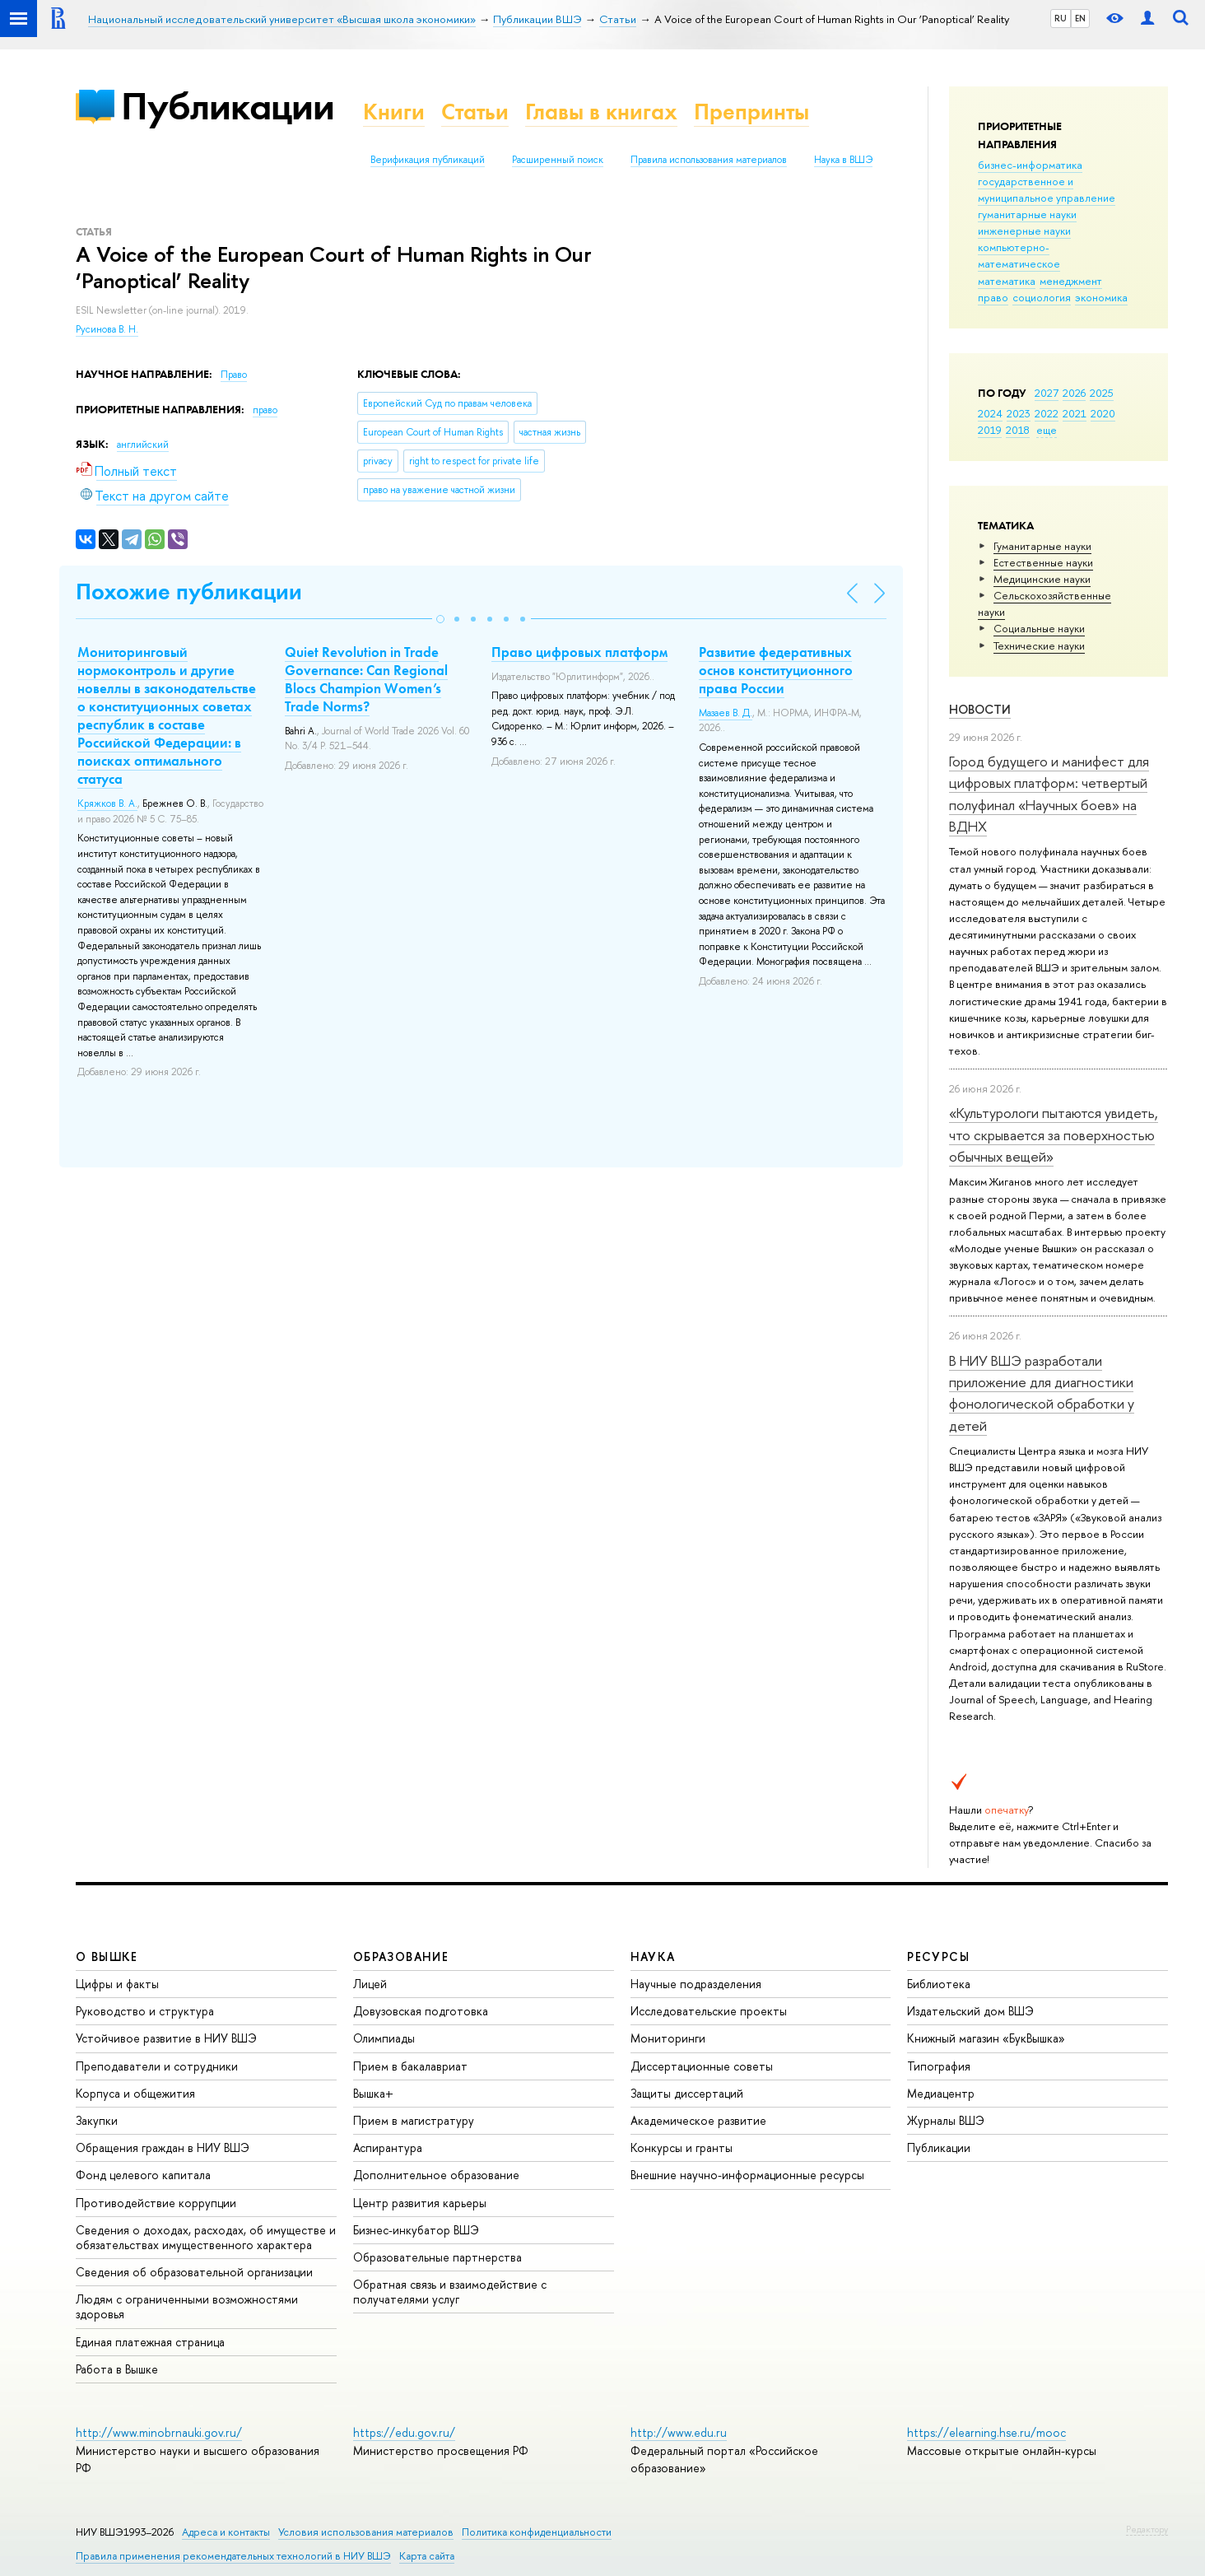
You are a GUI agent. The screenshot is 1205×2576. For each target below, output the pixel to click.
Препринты (751, 111)
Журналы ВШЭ (945, 2120)
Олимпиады (384, 2038)
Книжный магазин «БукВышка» (986, 2038)
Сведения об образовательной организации (194, 2272)
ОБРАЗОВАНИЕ (401, 1956)
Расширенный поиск (557, 159)
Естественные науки (1043, 562)
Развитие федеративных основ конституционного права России (776, 670)
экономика (1101, 297)
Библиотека (938, 1983)
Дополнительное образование (436, 2174)
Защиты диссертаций (686, 2093)
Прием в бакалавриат (410, 2066)
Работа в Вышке (117, 2369)
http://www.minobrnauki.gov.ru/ (159, 2432)
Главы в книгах (601, 111)
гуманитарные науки (1027, 214)
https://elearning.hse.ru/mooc (986, 2432)
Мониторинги (667, 2038)
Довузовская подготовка (420, 2011)
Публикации (227, 106)
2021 (1074, 413)
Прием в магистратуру (413, 2120)
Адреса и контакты (226, 2532)
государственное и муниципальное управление (1046, 189)
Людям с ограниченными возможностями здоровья (187, 2306)
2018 (1018, 429)
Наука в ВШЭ (843, 159)
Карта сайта (426, 2556)
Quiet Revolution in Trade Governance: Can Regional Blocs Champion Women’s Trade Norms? (366, 679)
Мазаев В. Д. (725, 713)
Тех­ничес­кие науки (1039, 645)
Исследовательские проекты (708, 2011)
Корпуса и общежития (135, 2093)
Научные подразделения (695, 1983)
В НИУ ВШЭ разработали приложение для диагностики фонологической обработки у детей (1041, 1393)
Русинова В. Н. (107, 329)
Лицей (370, 1983)
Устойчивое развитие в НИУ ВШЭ (166, 2038)
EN (1080, 18)
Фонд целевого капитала (143, 2174)
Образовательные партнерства (437, 2257)
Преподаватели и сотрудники (157, 2066)
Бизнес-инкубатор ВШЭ (416, 2230)
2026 (1074, 392)
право (993, 297)
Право (234, 374)
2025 (1102, 392)
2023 (1019, 413)
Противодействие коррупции (156, 2202)
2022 (1046, 413)
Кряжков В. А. (107, 803)
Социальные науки (1039, 628)
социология (1041, 297)
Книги (394, 111)
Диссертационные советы (701, 2066)
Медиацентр (941, 2093)
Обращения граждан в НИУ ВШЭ (162, 2147)
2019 (990, 429)
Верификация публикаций (427, 159)
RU (1060, 18)
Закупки (97, 2120)
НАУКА (653, 1956)
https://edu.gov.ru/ (404, 2432)
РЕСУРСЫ (938, 1956)
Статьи (475, 111)
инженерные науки (1024, 230)
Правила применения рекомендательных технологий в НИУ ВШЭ (233, 2556)
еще (1046, 429)
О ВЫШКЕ (107, 1956)
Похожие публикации (189, 591)
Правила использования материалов (708, 159)
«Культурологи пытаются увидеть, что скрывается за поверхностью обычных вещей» (1053, 1134)
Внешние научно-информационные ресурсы (747, 2174)
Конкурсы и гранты (681, 2147)
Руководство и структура (145, 2011)
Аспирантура (387, 2147)
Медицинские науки (1042, 578)
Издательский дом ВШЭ (970, 2011)
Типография (938, 2066)
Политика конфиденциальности (537, 2532)
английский (143, 444)
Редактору (1147, 2529)
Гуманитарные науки (1042, 545)
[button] (440, 619)
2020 (1103, 413)
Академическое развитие (698, 2120)
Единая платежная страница (150, 2342)
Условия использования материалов (366, 2532)
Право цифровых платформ (579, 652)
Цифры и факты (117, 1983)
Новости (980, 709)
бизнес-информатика (1030, 164)
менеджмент (1071, 280)
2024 (990, 413)
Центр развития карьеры (419, 2202)
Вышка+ (373, 2093)
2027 (1046, 392)
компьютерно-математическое (1019, 255)
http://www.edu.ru (678, 2432)
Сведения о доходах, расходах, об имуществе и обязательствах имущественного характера (206, 2237)
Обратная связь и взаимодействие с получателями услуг (450, 2291)
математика (1006, 280)
